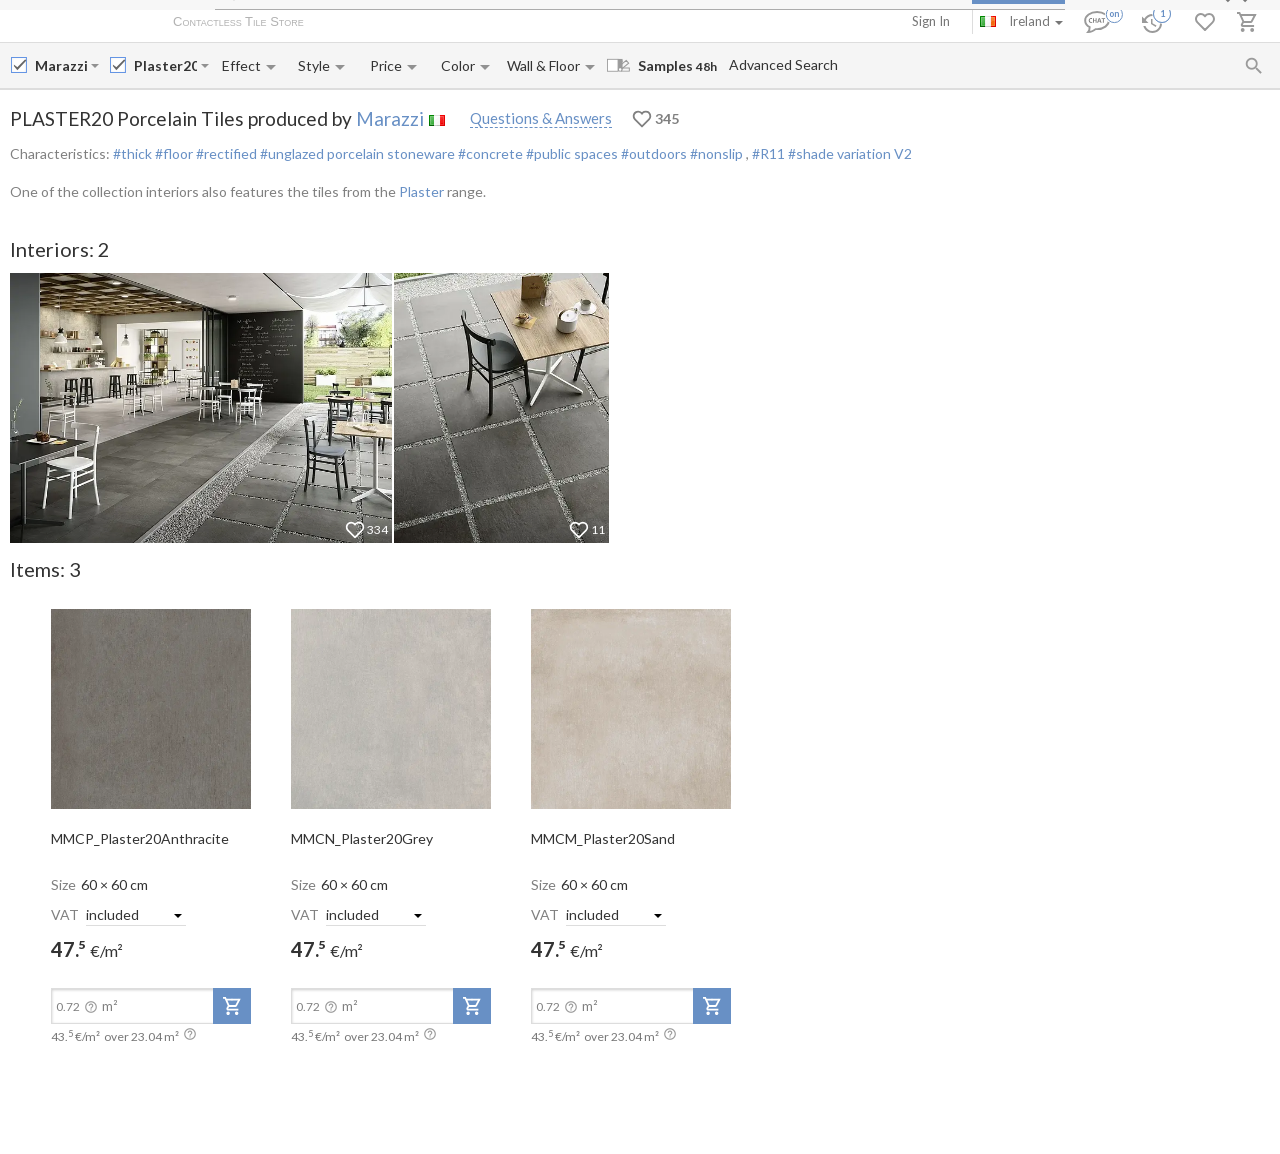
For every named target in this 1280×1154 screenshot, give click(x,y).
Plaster (421, 191)
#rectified (225, 153)
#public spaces (570, 153)
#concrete (489, 153)
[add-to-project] (232, 1006)
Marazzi (390, 118)
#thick (132, 153)
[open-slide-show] (151, 708)
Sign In (931, 21)
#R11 (770, 153)
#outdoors (652, 153)
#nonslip (716, 153)
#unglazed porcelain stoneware (356, 153)
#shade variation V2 (850, 153)
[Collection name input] (165, 65)
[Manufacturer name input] (61, 65)
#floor (172, 153)
